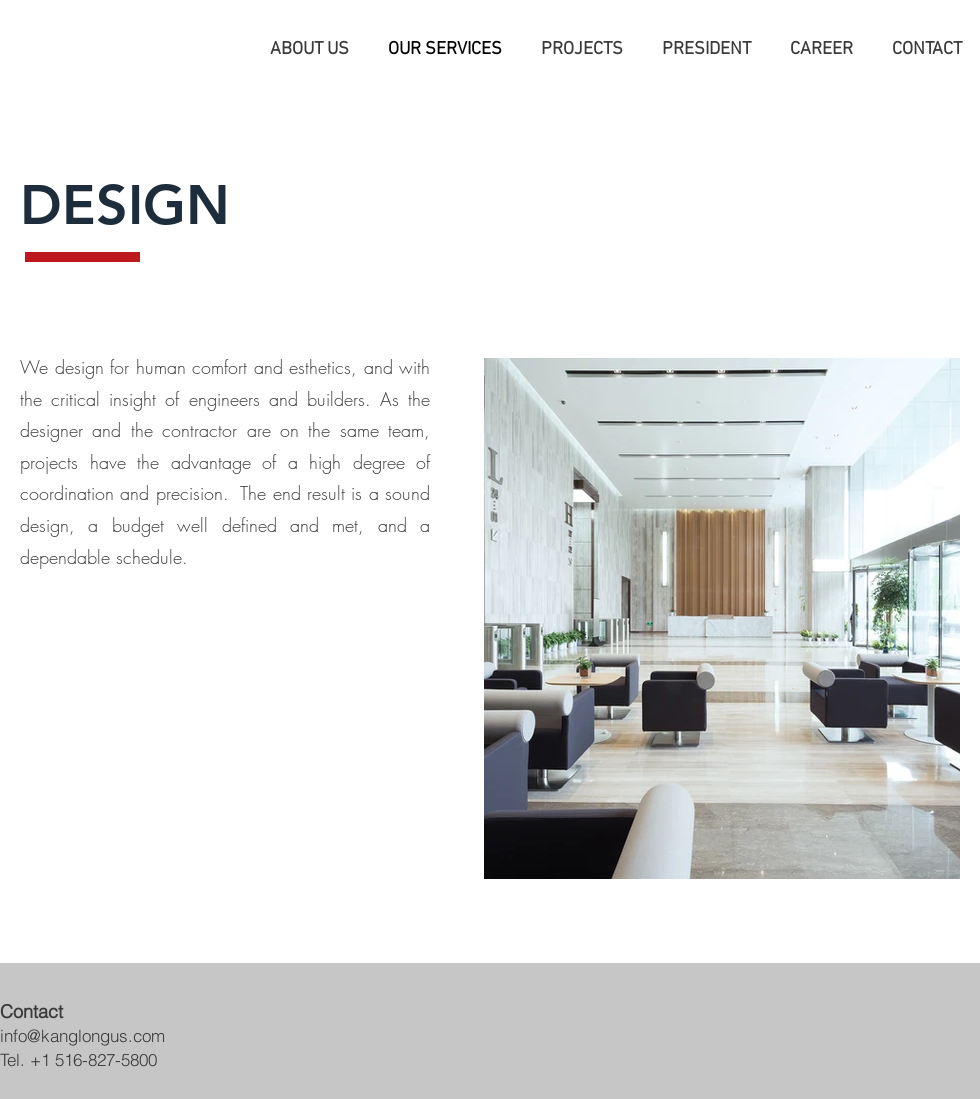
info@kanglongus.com (82, 1035)
